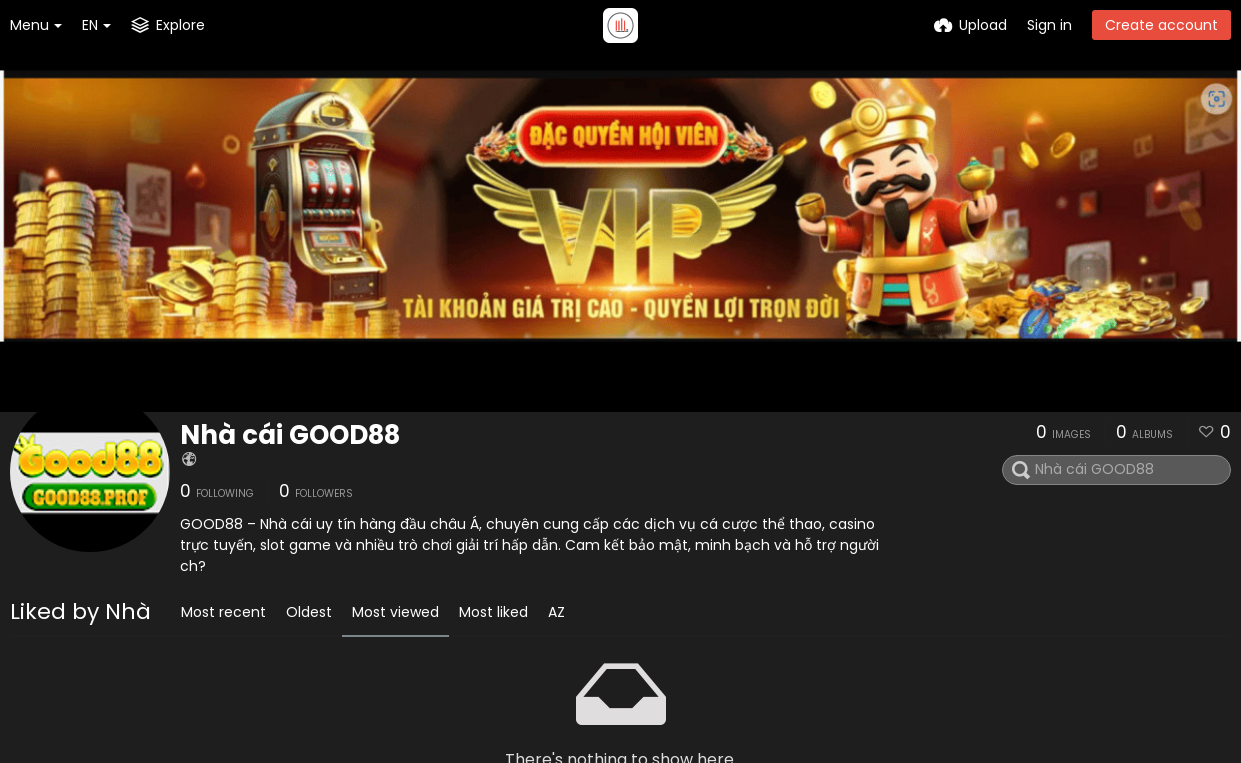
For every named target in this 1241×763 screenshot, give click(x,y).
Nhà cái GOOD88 (290, 435)
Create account (1161, 25)
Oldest (309, 612)
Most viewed (395, 612)
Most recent (223, 612)
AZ (556, 612)
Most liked (493, 612)
